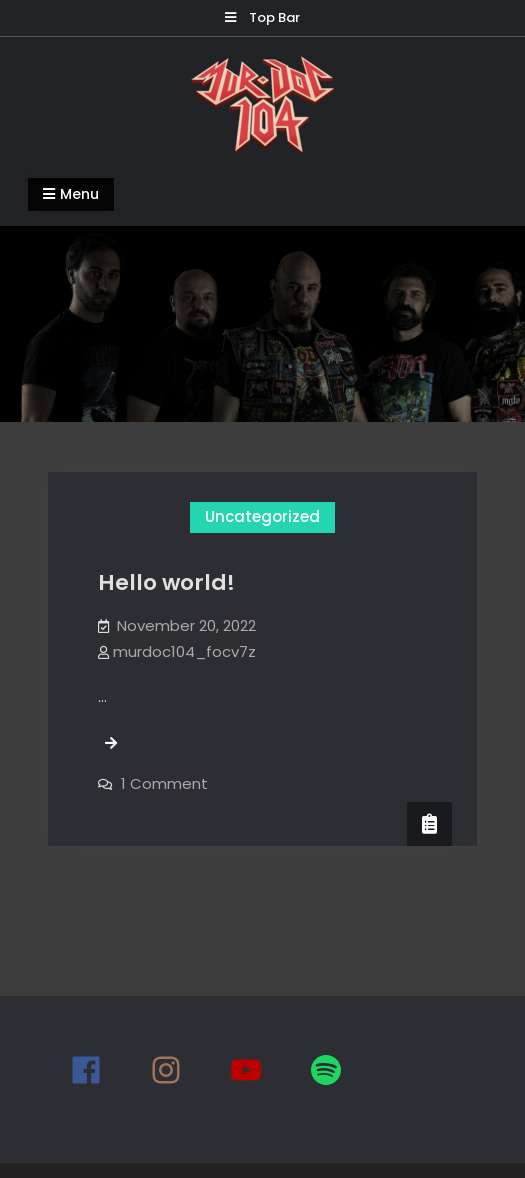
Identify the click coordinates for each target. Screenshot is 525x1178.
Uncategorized (262, 516)
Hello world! (166, 582)
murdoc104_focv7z (184, 651)
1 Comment (164, 783)
